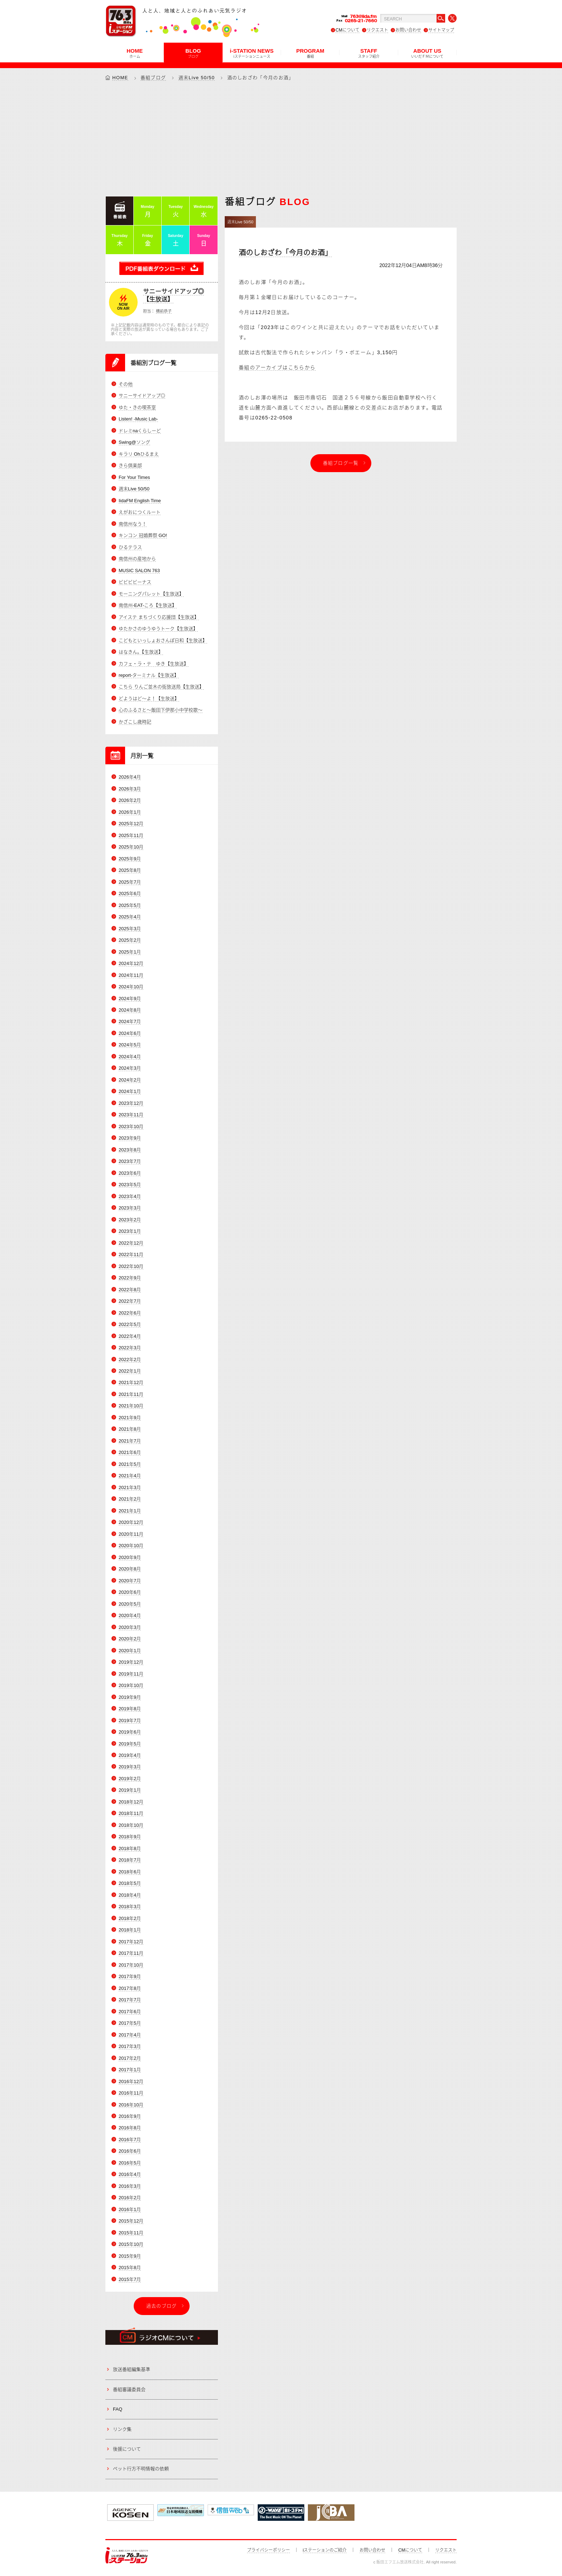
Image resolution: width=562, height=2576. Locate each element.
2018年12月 (131, 1802)
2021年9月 (130, 1417)
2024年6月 (130, 1033)
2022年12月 (131, 1243)
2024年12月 (131, 963)
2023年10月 (131, 1126)
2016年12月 (131, 2081)
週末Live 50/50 (196, 77)
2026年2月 (130, 800)
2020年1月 (130, 1650)
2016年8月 (130, 2127)
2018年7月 (130, 1860)
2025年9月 (130, 858)
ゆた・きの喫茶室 (137, 407)
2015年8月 (130, 2267)
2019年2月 (130, 1778)
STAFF (369, 53)
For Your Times (134, 477)
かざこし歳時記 (135, 721)
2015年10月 (131, 2244)
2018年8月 (130, 1848)
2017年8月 (130, 1988)
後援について (127, 2449)
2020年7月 (130, 1580)
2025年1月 (130, 952)
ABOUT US (427, 53)
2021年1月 (130, 1510)
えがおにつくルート (140, 512)
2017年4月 (130, 2035)
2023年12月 (131, 1103)
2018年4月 (130, 1895)
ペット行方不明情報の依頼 (141, 2468)
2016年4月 (130, 2174)
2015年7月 (130, 2279)
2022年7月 (130, 1301)
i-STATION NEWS (251, 53)
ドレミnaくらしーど (140, 430)
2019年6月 (130, 1732)
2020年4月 (130, 1615)
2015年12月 (131, 2221)
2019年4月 (130, 1755)
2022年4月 (130, 1336)
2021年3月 (130, 1487)
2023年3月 (130, 1208)
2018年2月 (130, 1918)
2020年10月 (131, 1545)
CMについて (347, 30)
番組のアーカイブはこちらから (277, 367)
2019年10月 (131, 1685)
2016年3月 (130, 2186)
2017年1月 (130, 2069)
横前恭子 (164, 311)
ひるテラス (130, 547)
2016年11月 (131, 2093)
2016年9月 (130, 2116)
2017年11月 (131, 1953)
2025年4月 (130, 916)
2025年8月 (130, 870)
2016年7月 (130, 2139)
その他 (126, 384)
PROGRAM (310, 53)
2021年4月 (130, 1475)
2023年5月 (130, 1184)
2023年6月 (130, 1173)
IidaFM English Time (140, 500)
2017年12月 (131, 1941)
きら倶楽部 (130, 465)
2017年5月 (130, 2023)
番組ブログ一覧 (341, 463)
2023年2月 (130, 1219)
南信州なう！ (133, 524)
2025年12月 (131, 823)
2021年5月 (130, 1464)
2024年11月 (131, 975)
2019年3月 (130, 1766)
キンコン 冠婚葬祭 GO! (143, 535)
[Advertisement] (281, 138)
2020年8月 (130, 1569)
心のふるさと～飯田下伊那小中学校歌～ (161, 710)
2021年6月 (130, 1452)
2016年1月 (130, 2209)
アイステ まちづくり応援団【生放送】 (159, 617)
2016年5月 (130, 2163)
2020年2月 (130, 1638)
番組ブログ (153, 77)
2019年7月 (130, 1720)
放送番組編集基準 (131, 2369)
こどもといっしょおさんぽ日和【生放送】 (163, 640)
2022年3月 (130, 1347)
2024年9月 (130, 998)
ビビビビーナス (135, 582)
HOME (135, 53)
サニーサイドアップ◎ (142, 395)
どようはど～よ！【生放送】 (149, 698)
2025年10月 (131, 847)
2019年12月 (131, 1662)
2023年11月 (131, 1114)
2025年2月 (130, 940)
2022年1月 (130, 1371)
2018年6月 (130, 1871)
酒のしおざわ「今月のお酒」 (285, 253)
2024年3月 (130, 1068)
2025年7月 (130, 882)
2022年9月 (130, 1277)
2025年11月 (131, 835)
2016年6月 (130, 2151)
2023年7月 (130, 1161)
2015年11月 (131, 2232)
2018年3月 (130, 1906)
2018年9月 (130, 1836)
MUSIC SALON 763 (139, 570)
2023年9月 (130, 1138)
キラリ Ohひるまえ (139, 454)
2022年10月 (131, 1266)
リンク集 (122, 2429)
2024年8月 (130, 1010)
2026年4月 (130, 777)
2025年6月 (130, 893)
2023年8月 (130, 1149)
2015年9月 (130, 2256)
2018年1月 (130, 1930)
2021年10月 (131, 1405)
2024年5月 (130, 1044)
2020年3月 (130, 1627)
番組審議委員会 (129, 2389)
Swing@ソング (134, 442)
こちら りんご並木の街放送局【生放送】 (161, 686)
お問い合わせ (408, 30)
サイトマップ (441, 30)
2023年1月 (130, 1231)
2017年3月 (130, 2046)
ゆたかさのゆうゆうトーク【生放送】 (158, 628)
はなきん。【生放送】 (141, 652)
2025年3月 (130, 928)
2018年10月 (131, 1825)
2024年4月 (130, 1056)
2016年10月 (131, 2104)
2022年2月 (130, 1359)
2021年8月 (130, 1429)
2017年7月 (130, 1999)
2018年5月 (130, 1883)
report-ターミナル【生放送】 (149, 675)
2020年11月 (131, 1534)
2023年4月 (130, 1196)
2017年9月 (130, 1976)
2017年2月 (130, 2058)
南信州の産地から (137, 558)
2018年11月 (131, 1813)
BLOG (193, 53)
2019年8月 (130, 1708)
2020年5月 (130, 1604)
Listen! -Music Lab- (138, 419)
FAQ (117, 2409)
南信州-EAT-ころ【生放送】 (148, 605)
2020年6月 (130, 1592)
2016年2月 (130, 2197)
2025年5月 (130, 905)
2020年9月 (130, 1557)
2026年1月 (130, 812)
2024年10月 (131, 986)
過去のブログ (161, 2306)
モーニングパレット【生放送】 (151, 594)
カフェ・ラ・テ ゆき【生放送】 (154, 663)
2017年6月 (130, 2011)
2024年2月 (130, 1080)
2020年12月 (131, 1522)
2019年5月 (130, 1743)
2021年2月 (130, 1499)
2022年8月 (130, 1289)
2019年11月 (131, 1674)
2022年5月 (130, 1324)
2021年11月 (131, 1394)
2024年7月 (130, 1021)
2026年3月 (130, 789)
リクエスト (377, 30)
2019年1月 (130, 1790)
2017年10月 (131, 1965)
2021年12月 (131, 1382)
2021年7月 (130, 1441)
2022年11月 (131, 1254)
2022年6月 (130, 1313)
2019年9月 (130, 1697)
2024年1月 (130, 1091)
